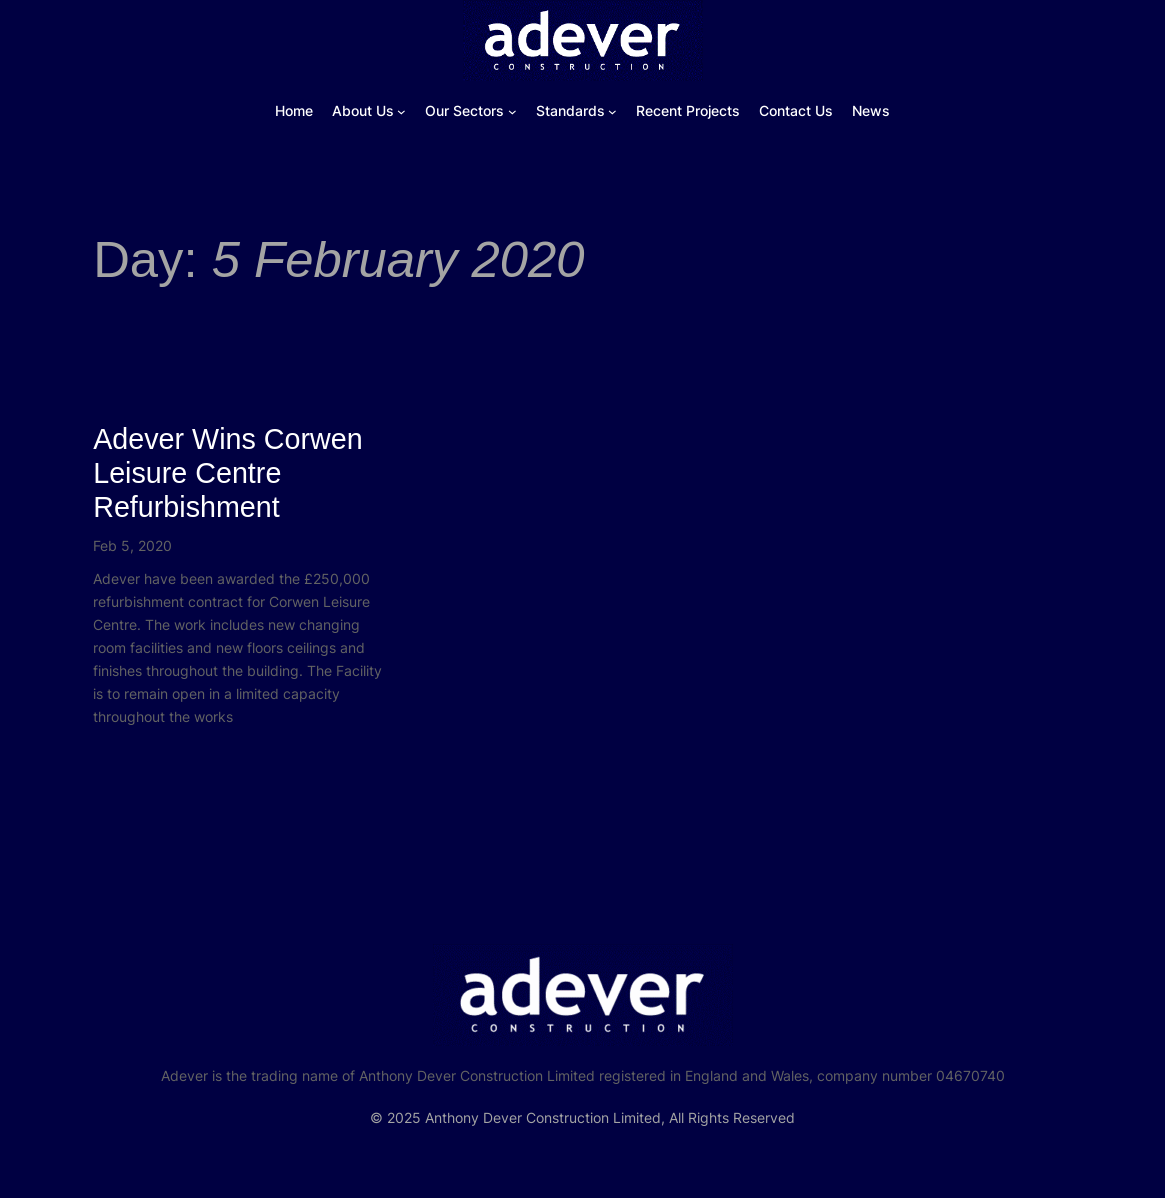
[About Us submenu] (401, 111)
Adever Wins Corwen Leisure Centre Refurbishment (227, 473)
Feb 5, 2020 (132, 545)
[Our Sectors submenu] (512, 111)
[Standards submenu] (612, 111)
